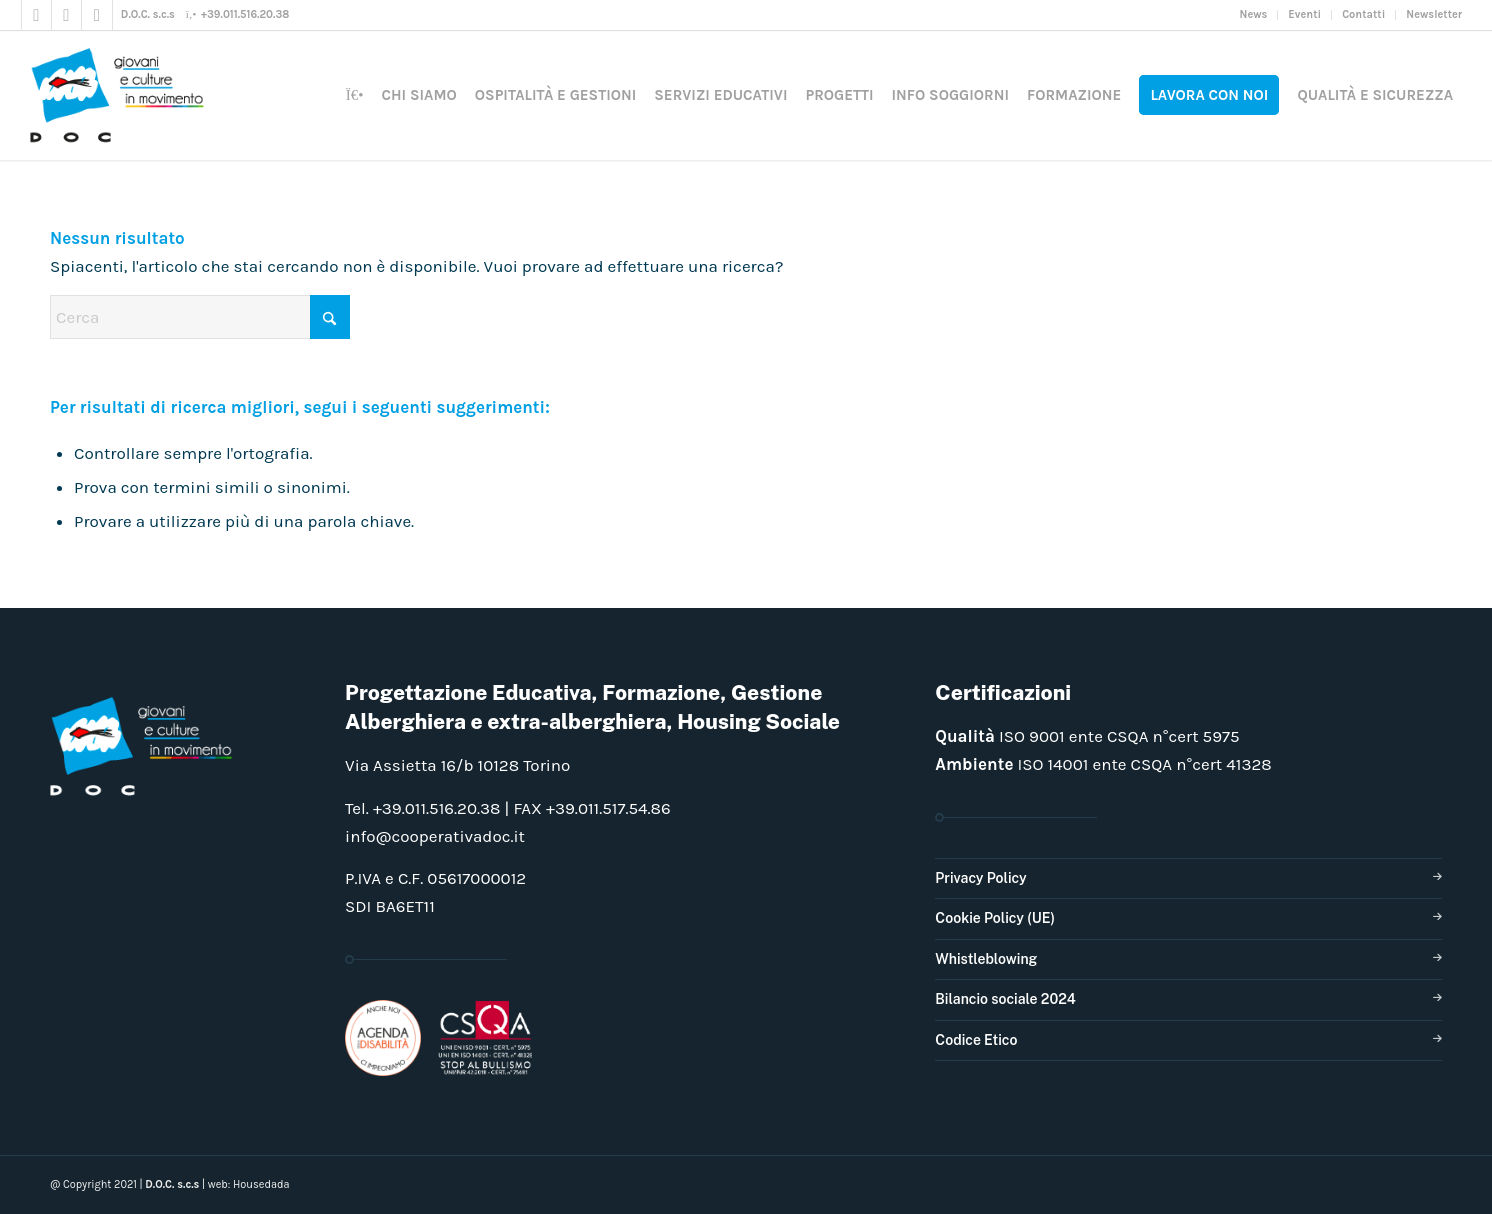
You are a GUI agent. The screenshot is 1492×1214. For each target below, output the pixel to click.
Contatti (1363, 14)
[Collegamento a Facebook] (36, 15)
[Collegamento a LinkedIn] (97, 15)
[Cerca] (200, 317)
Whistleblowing (986, 959)
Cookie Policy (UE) (995, 918)
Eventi (1304, 14)
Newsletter (1434, 14)
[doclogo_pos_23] (124, 95)
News (1254, 14)
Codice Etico (976, 1040)
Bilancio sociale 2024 (1005, 999)
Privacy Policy (980, 878)
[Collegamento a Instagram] (66, 15)
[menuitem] (1254, 15)
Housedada (261, 1184)
